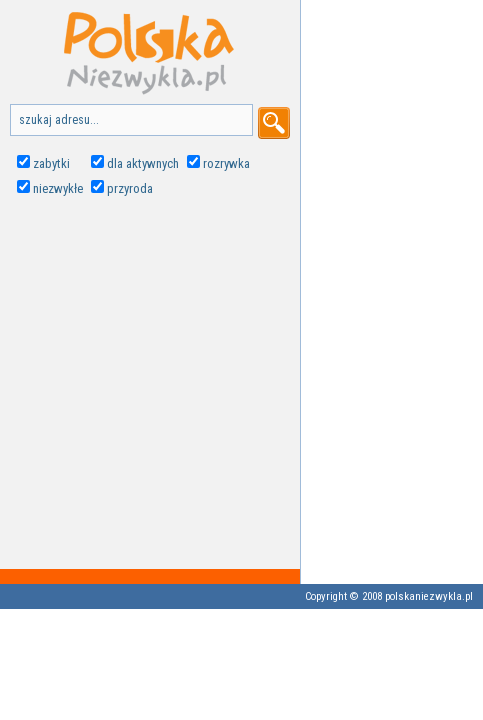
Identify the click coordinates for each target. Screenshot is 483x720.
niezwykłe (58, 188)
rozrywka (226, 163)
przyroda (130, 188)
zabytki (51, 163)
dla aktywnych (143, 163)
